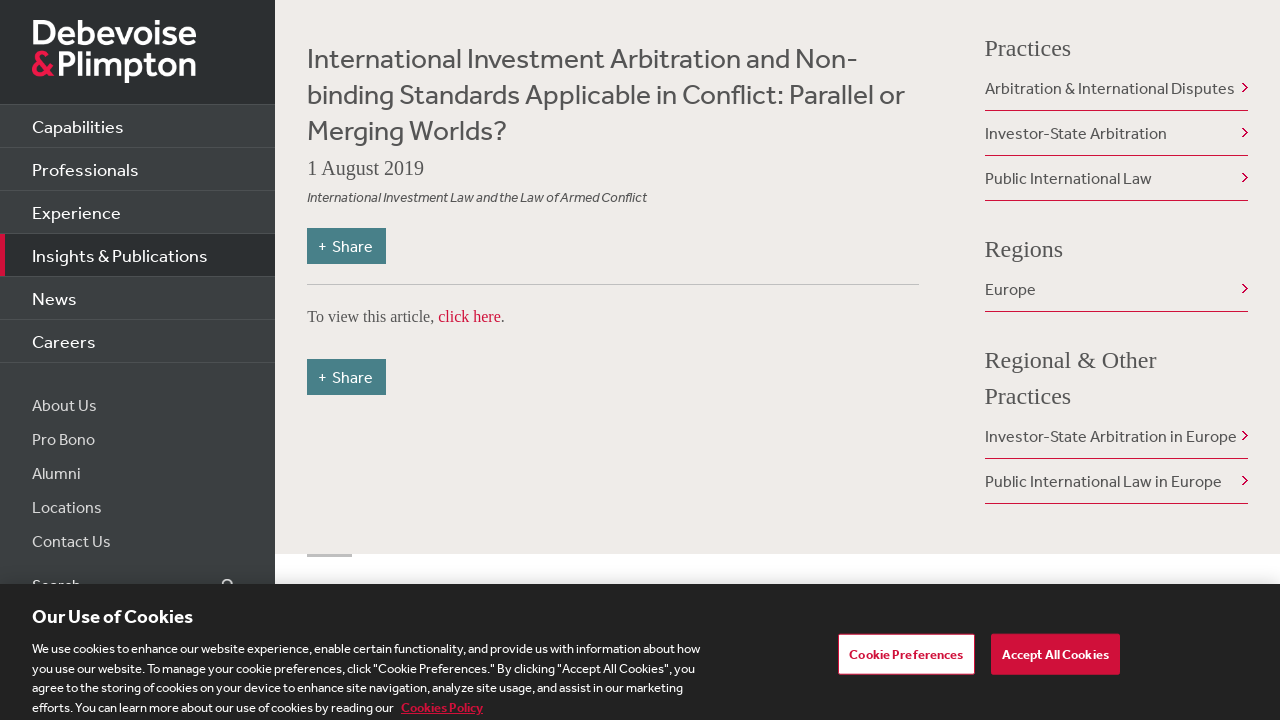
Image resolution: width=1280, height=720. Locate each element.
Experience (76, 212)
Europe (1010, 289)
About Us (64, 405)
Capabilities (78, 126)
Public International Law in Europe (1103, 481)
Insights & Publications (120, 255)
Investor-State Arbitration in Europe (1111, 436)
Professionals (85, 169)
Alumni (56, 473)
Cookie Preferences (906, 659)
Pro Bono (63, 439)
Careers (64, 341)
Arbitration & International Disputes (1110, 88)
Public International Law (1068, 178)
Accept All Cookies (1055, 659)
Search (216, 585)
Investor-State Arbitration (1076, 133)
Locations (67, 507)
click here (469, 316)
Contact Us (71, 541)
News (54, 298)
